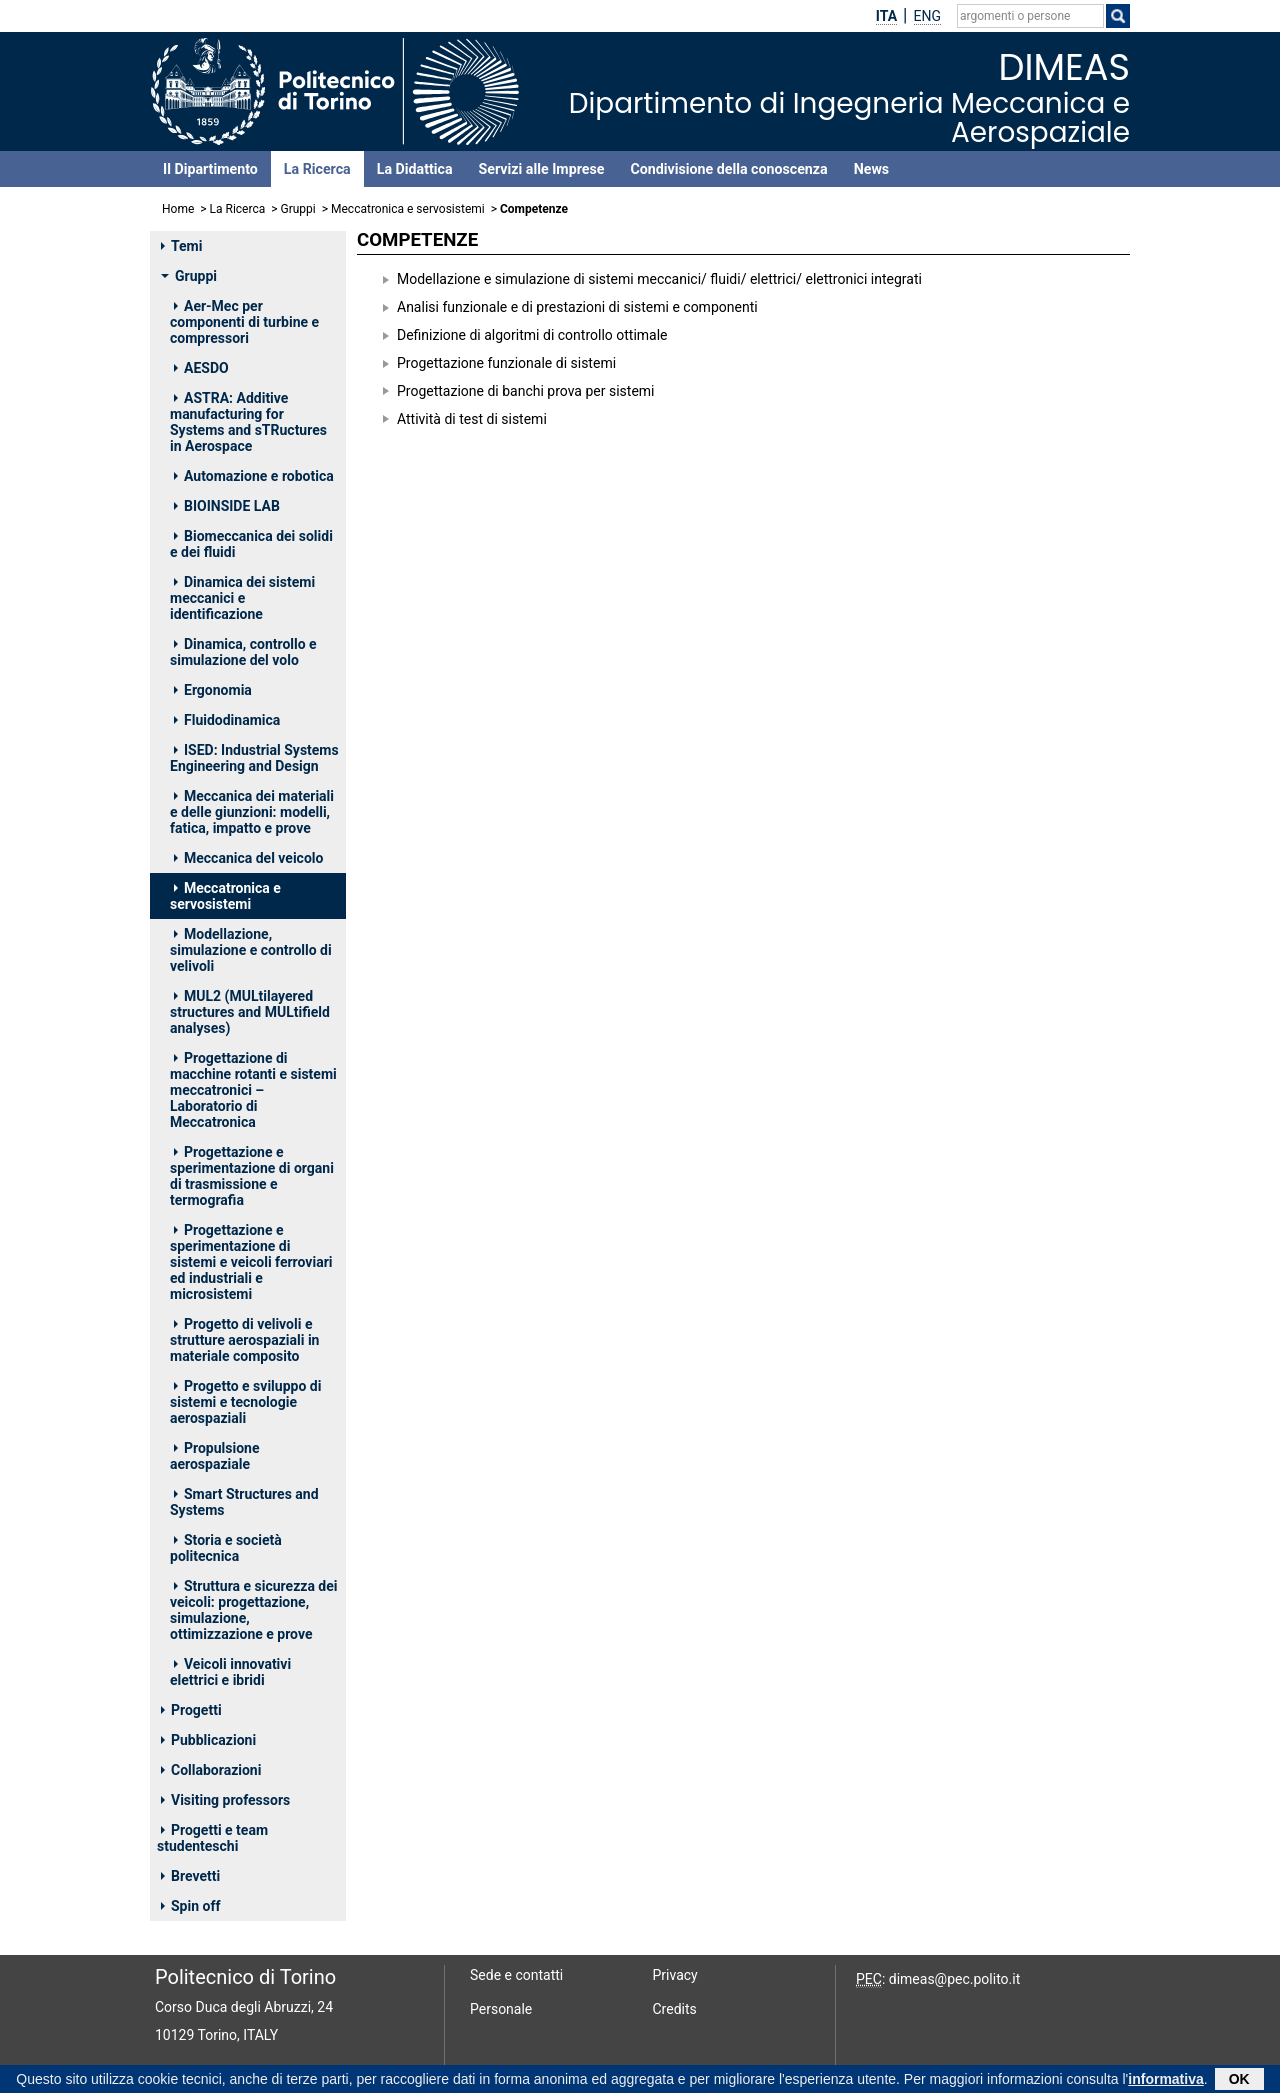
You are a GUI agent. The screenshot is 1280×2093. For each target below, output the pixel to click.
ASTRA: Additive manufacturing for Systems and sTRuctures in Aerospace (248, 422)
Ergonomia (213, 690)
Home (178, 209)
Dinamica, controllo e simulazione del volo (243, 652)
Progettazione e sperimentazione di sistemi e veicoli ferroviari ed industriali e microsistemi (251, 1262)
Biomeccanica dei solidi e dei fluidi (251, 544)
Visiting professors (225, 1800)
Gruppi (298, 209)
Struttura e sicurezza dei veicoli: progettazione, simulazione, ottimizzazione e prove (254, 1610)
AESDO (201, 368)
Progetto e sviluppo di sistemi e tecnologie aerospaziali (245, 1402)
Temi (181, 246)
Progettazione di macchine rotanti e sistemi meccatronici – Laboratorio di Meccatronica (253, 1090)
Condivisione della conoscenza (728, 169)
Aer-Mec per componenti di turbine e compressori (244, 322)
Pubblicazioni (208, 1740)
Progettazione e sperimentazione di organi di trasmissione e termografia (252, 1176)
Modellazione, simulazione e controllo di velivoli (251, 950)
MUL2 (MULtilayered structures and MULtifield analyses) (250, 1012)
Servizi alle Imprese (542, 169)
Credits (675, 2009)
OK (1239, 2080)
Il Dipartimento (210, 169)
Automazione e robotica (254, 476)
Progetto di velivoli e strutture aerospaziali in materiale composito (244, 1340)
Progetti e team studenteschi (212, 1838)
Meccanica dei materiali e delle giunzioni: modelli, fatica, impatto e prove (252, 812)
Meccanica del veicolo (248, 858)
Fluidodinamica (227, 720)
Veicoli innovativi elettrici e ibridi (230, 1672)
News (871, 169)
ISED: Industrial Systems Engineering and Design (254, 758)
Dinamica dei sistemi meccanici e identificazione (242, 598)
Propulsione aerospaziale (214, 1456)
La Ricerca (317, 169)
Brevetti (190, 1876)
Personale (501, 2009)
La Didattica (415, 169)
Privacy (675, 1975)
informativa (1165, 2080)
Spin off (190, 1906)
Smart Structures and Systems (244, 1502)
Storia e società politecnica (226, 1548)
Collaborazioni (211, 1770)
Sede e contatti (516, 1975)
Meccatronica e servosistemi (408, 209)
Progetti (191, 1710)
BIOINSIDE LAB (227, 506)
